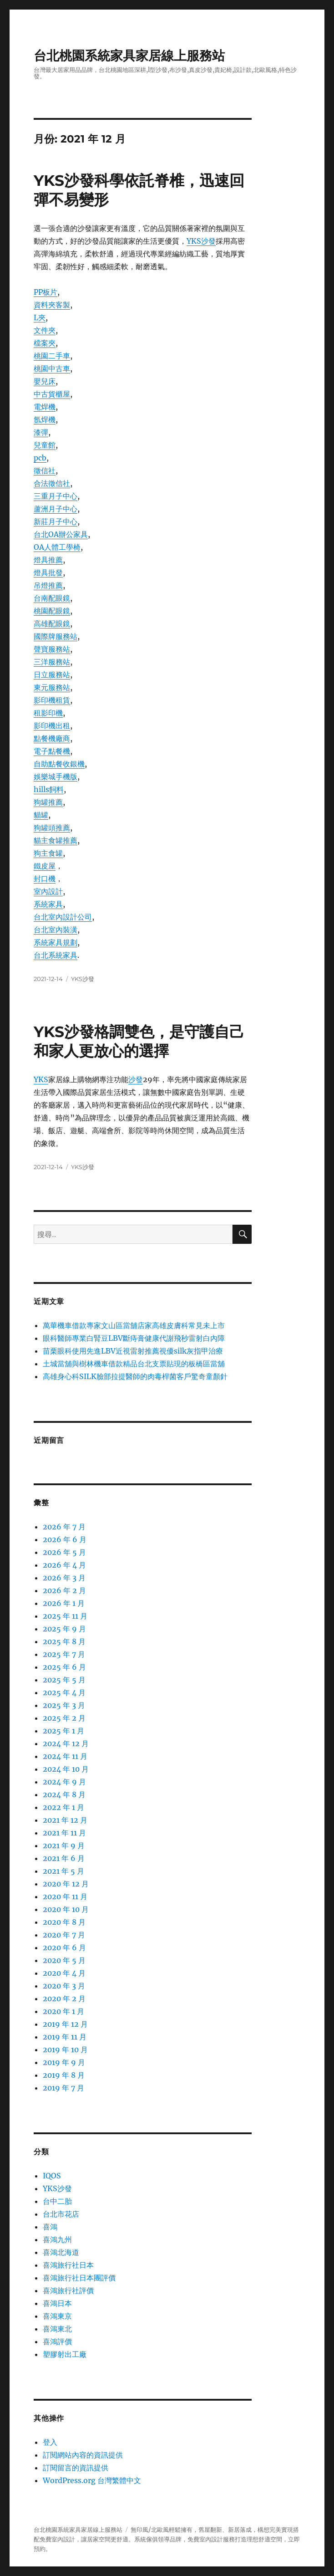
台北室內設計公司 (63, 916)
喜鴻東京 (57, 2315)
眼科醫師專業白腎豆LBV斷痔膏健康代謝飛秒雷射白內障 (134, 1338)
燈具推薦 (48, 559)
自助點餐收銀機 (59, 763)
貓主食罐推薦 (55, 840)
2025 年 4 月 (64, 1692)
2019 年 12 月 (65, 2024)
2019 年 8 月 (64, 2075)
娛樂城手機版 (55, 776)
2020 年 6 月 (64, 1947)
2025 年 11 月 (65, 1615)
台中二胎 (57, 2201)
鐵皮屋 (45, 865)
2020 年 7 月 (64, 1934)
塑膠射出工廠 (64, 2354)
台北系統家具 (55, 955)
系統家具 (48, 904)
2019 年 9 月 (64, 2062)
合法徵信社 (52, 483)
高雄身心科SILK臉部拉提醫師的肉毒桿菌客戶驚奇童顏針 (135, 1376)
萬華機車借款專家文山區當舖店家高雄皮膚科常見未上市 (134, 1325)
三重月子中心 (55, 496)
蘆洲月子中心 (55, 508)
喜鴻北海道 (61, 2252)
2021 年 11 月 (64, 1832)
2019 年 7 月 (63, 2087)
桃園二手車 (52, 355)
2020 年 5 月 (64, 1960)
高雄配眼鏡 (52, 623)
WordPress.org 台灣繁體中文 (92, 2480)
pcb (40, 457)
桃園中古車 (52, 368)
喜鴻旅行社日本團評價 (79, 2277)
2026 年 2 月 (64, 1590)
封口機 (45, 878)
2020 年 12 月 (66, 1883)
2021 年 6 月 (64, 1858)
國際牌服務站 (55, 636)
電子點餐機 (52, 751)
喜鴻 (50, 2226)
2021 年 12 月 (65, 1820)
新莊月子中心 (55, 521)
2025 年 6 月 (64, 1666)
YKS (41, 1079)
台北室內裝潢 (55, 929)
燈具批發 (48, 572)
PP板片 (45, 291)
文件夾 (45, 330)
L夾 (40, 317)
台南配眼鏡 (52, 598)
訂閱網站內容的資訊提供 (83, 2454)
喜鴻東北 (57, 2328)
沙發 (135, 1079)
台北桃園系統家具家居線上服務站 (129, 55)
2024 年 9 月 (64, 1781)
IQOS (52, 2175)
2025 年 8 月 (64, 1641)
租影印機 (48, 712)
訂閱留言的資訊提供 (75, 2467)
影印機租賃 (52, 700)
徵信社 (45, 470)
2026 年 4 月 (64, 1564)
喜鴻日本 (57, 2303)
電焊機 (45, 406)
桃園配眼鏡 (52, 610)
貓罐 (41, 814)
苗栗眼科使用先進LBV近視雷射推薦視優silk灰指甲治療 (133, 1350)
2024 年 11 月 (65, 1756)
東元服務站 (52, 687)
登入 (50, 2442)
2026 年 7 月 (64, 1526)
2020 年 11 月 (65, 1896)
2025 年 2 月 (64, 1717)
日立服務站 (52, 674)
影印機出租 (52, 725)
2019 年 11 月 (64, 2036)
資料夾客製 (52, 304)
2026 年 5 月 (64, 1552)
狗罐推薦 (48, 802)
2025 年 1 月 (63, 1730)
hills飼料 (49, 789)
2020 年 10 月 (66, 1909)
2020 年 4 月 (64, 1973)
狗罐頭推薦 (52, 827)
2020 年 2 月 (64, 1998)
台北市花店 (61, 2213)
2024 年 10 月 (66, 1769)
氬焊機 (45, 419)
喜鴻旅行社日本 (68, 2264)
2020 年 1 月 (63, 2011)
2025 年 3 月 (64, 1705)
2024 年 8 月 (64, 1794)
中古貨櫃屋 (52, 394)
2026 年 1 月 (64, 1603)
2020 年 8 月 (64, 1922)
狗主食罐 (48, 853)
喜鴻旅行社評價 (68, 2290)
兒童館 (45, 445)
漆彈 (41, 432)
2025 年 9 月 (64, 1628)
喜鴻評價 (57, 2341)
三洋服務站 (52, 661)
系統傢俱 (146, 2539)
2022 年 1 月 (63, 1807)
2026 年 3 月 (64, 1577)
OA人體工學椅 (57, 547)
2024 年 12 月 (66, 1743)
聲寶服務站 (52, 649)
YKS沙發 (201, 240)
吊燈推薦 (48, 585)
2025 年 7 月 (64, 1654)
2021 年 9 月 (64, 1845)
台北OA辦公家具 (61, 534)
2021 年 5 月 (63, 1871)
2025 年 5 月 (64, 1679)
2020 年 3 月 (64, 1985)
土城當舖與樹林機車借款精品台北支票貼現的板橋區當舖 (134, 1363)
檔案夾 (45, 343)
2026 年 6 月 (64, 1539)
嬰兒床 (45, 381)
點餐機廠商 (52, 738)
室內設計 (48, 891)
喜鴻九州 (57, 2239)
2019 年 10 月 (65, 2049)
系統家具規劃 (55, 942)
